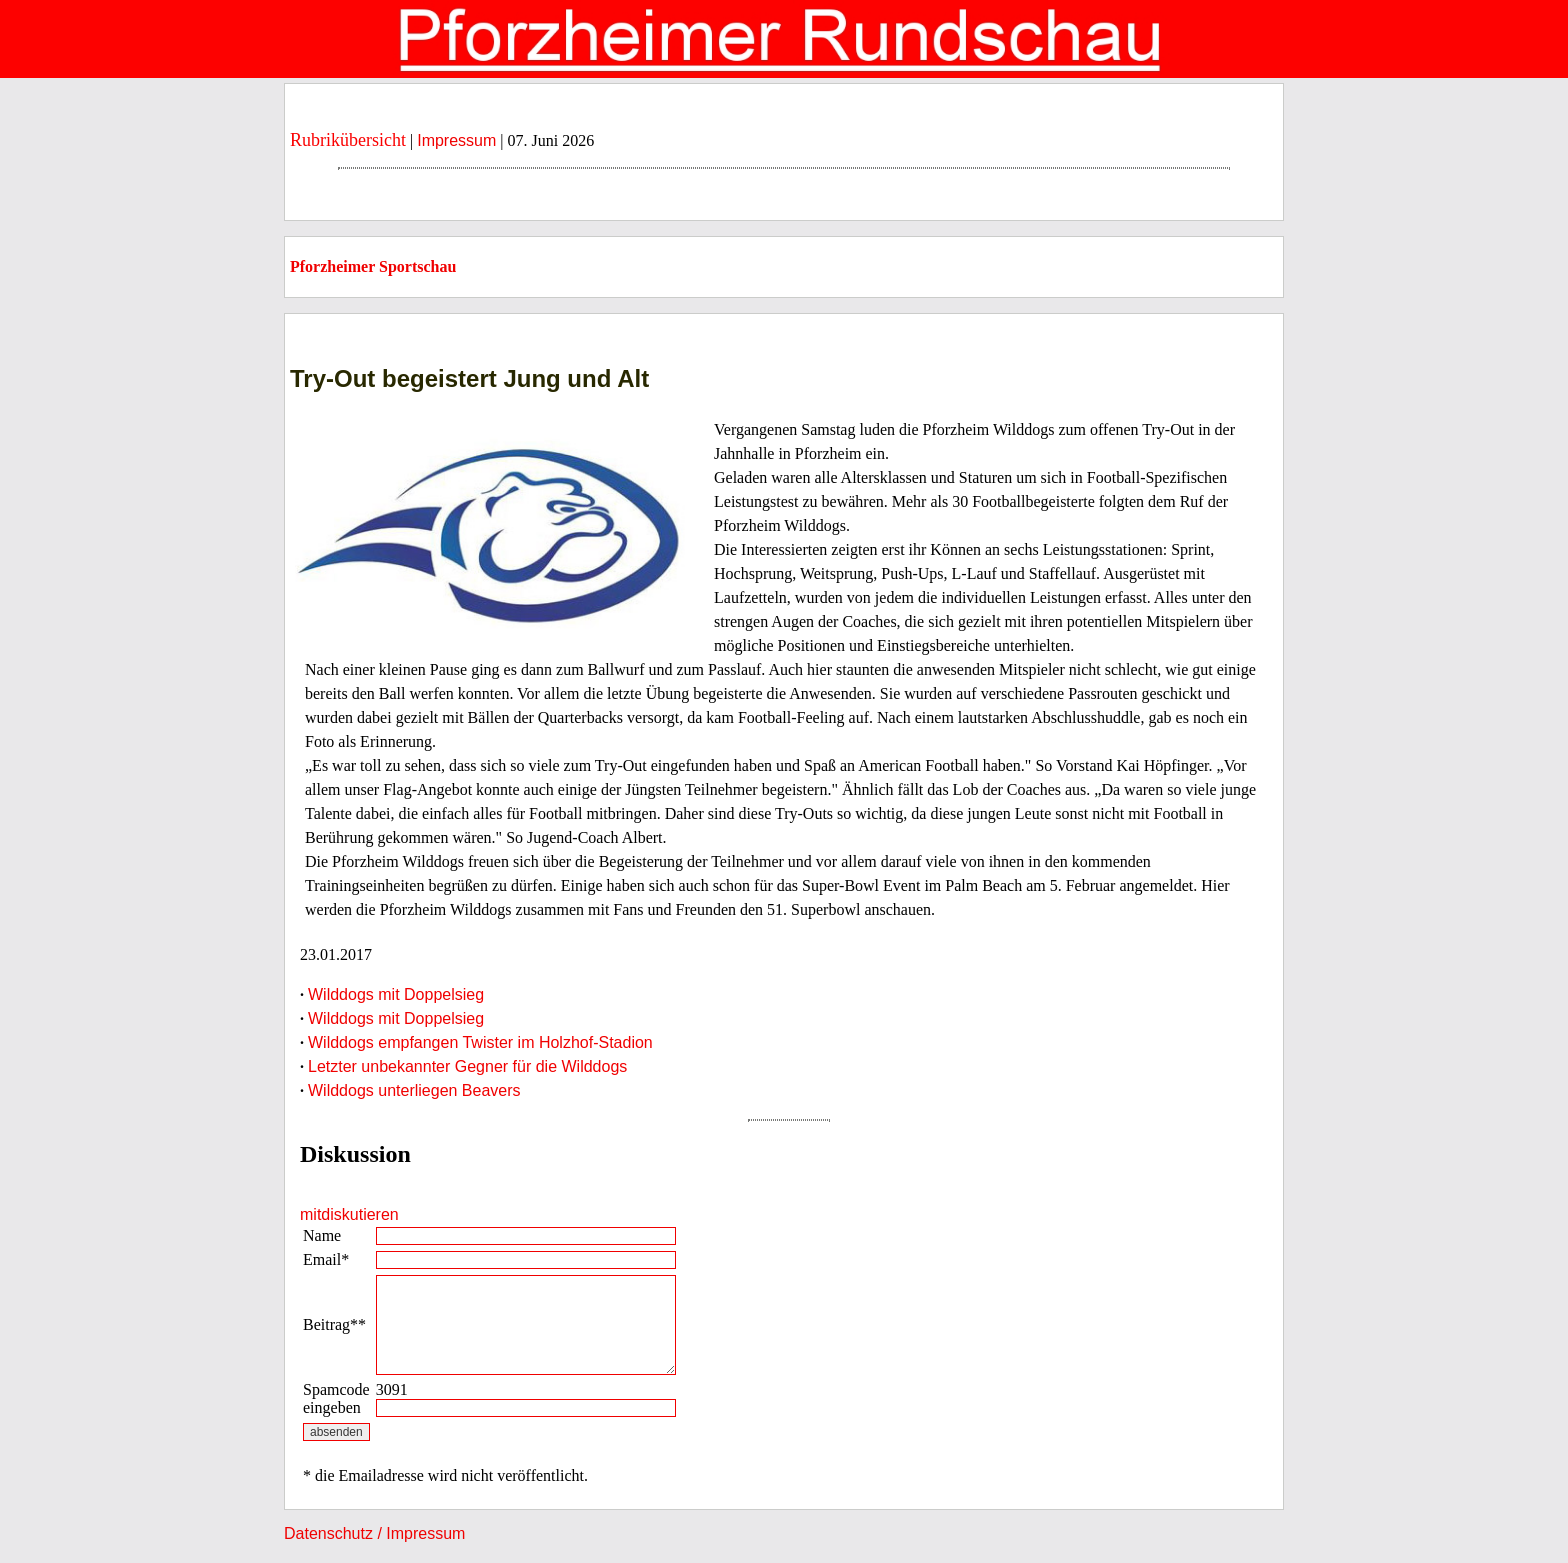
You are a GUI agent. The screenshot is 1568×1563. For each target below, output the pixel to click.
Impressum (456, 140)
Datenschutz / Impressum (374, 1533)
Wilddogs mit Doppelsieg (396, 994)
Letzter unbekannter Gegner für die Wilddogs (467, 1066)
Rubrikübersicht (348, 140)
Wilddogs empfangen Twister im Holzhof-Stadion (480, 1042)
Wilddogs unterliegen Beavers (414, 1090)
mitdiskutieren (349, 1214)
